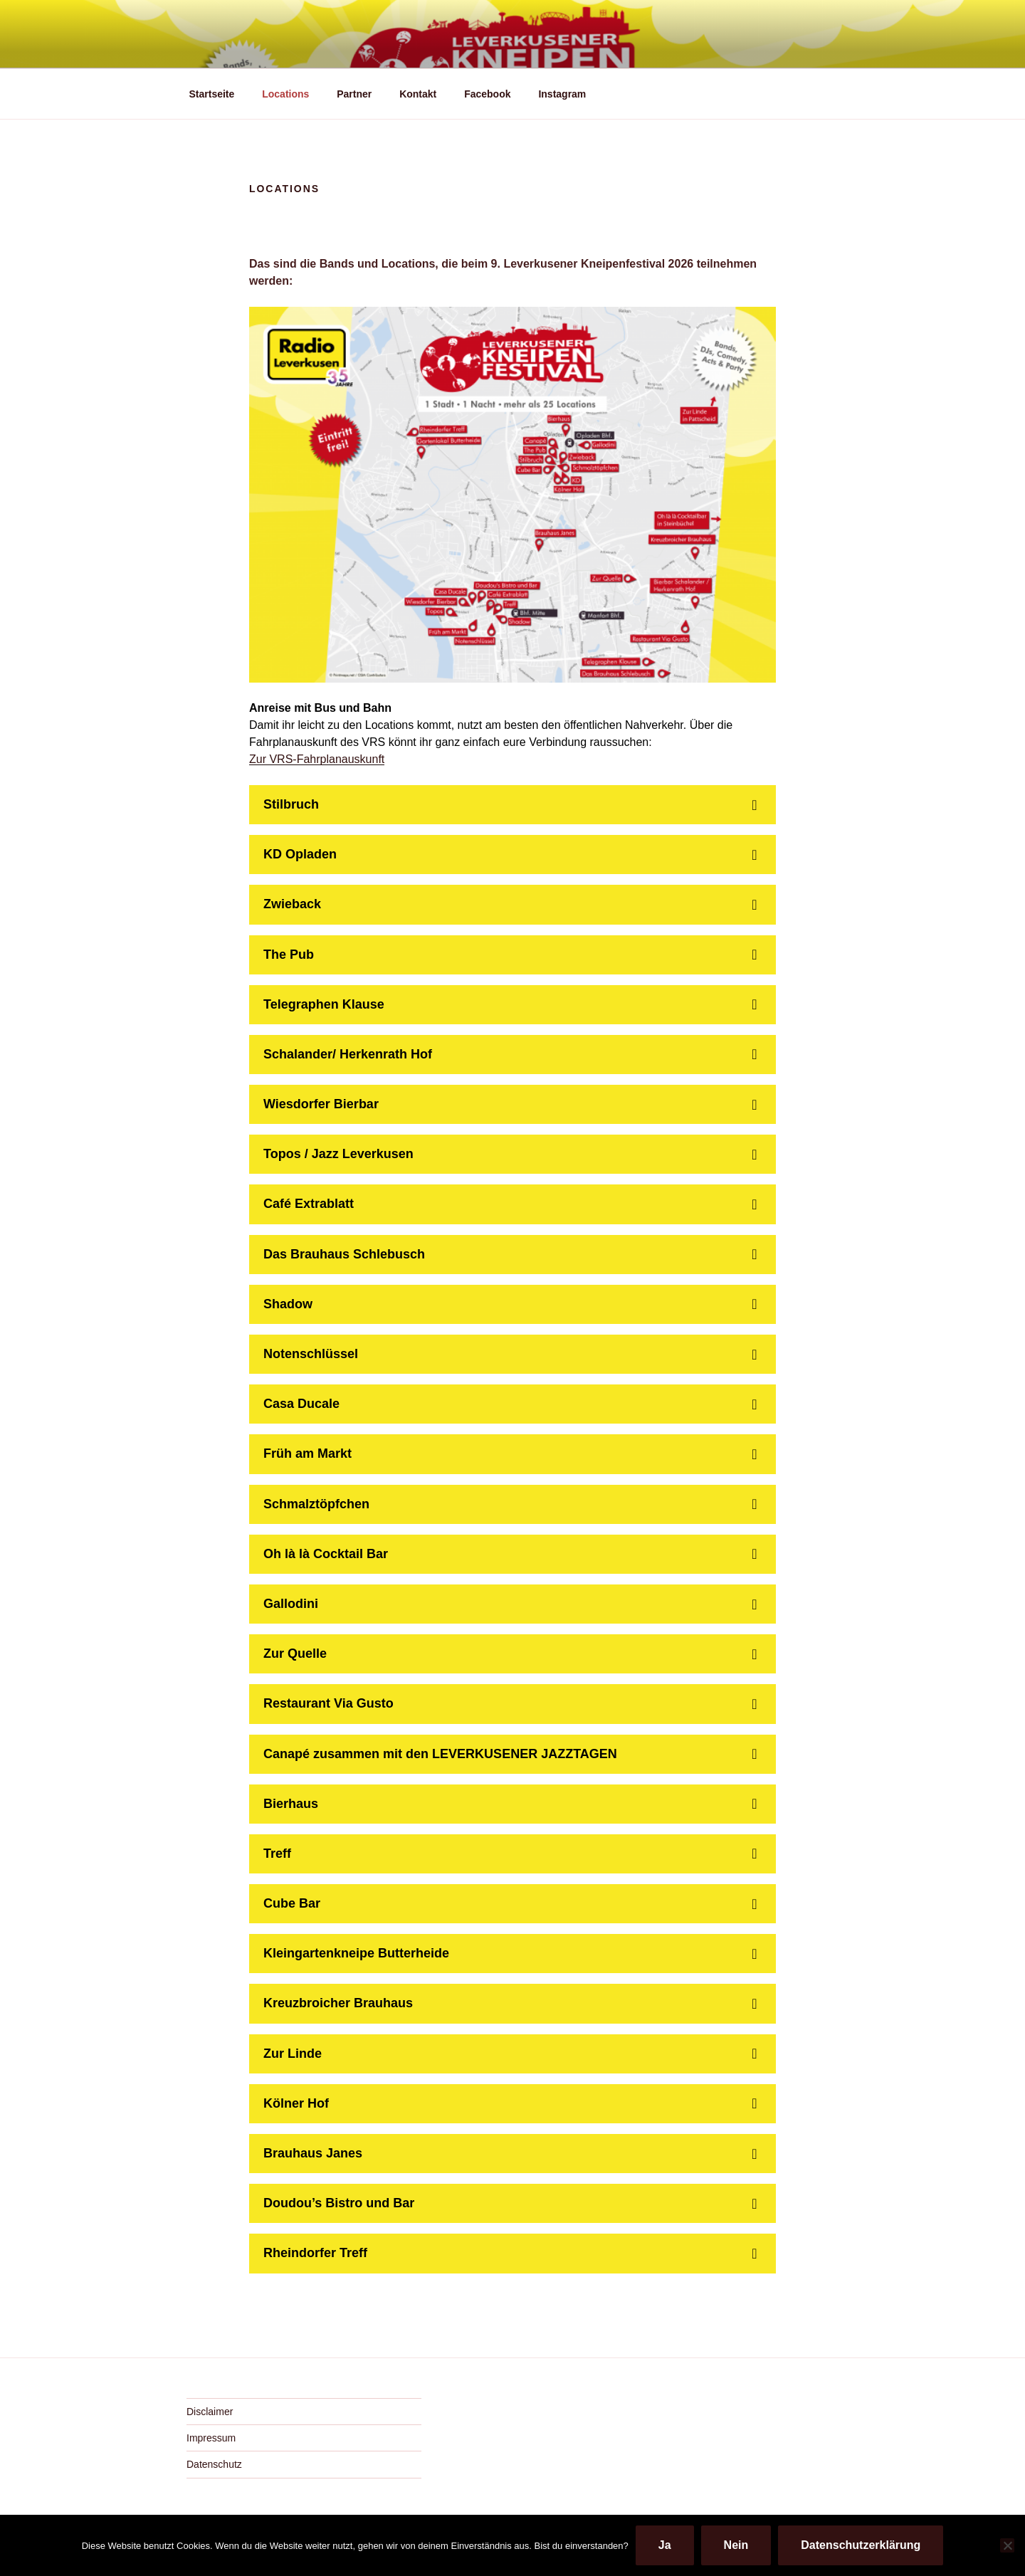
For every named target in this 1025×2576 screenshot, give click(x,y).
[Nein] (1007, 2545)
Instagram (562, 94)
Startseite (212, 94)
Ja (664, 2545)
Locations (285, 94)
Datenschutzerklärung (860, 2545)
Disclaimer (209, 2411)
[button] (512, 804)
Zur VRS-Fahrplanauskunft (316, 759)
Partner (354, 94)
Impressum (211, 2438)
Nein (736, 2545)
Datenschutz (214, 2464)
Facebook (487, 94)
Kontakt (417, 94)
